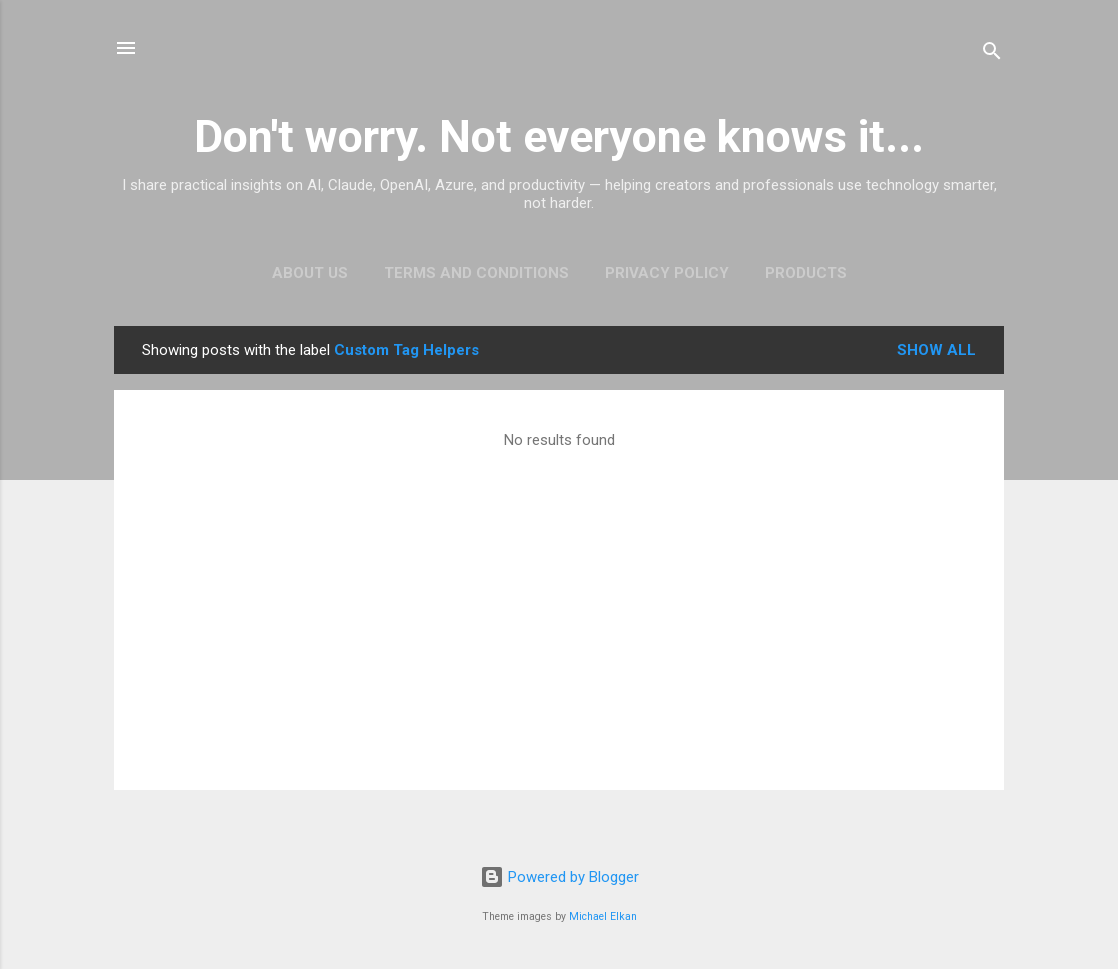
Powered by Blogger (559, 877)
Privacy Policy (667, 273)
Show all (936, 350)
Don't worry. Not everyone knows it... (559, 136)
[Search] (992, 54)
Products (806, 273)
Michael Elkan (603, 916)
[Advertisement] (559, 610)
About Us (310, 273)
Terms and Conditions (476, 273)
